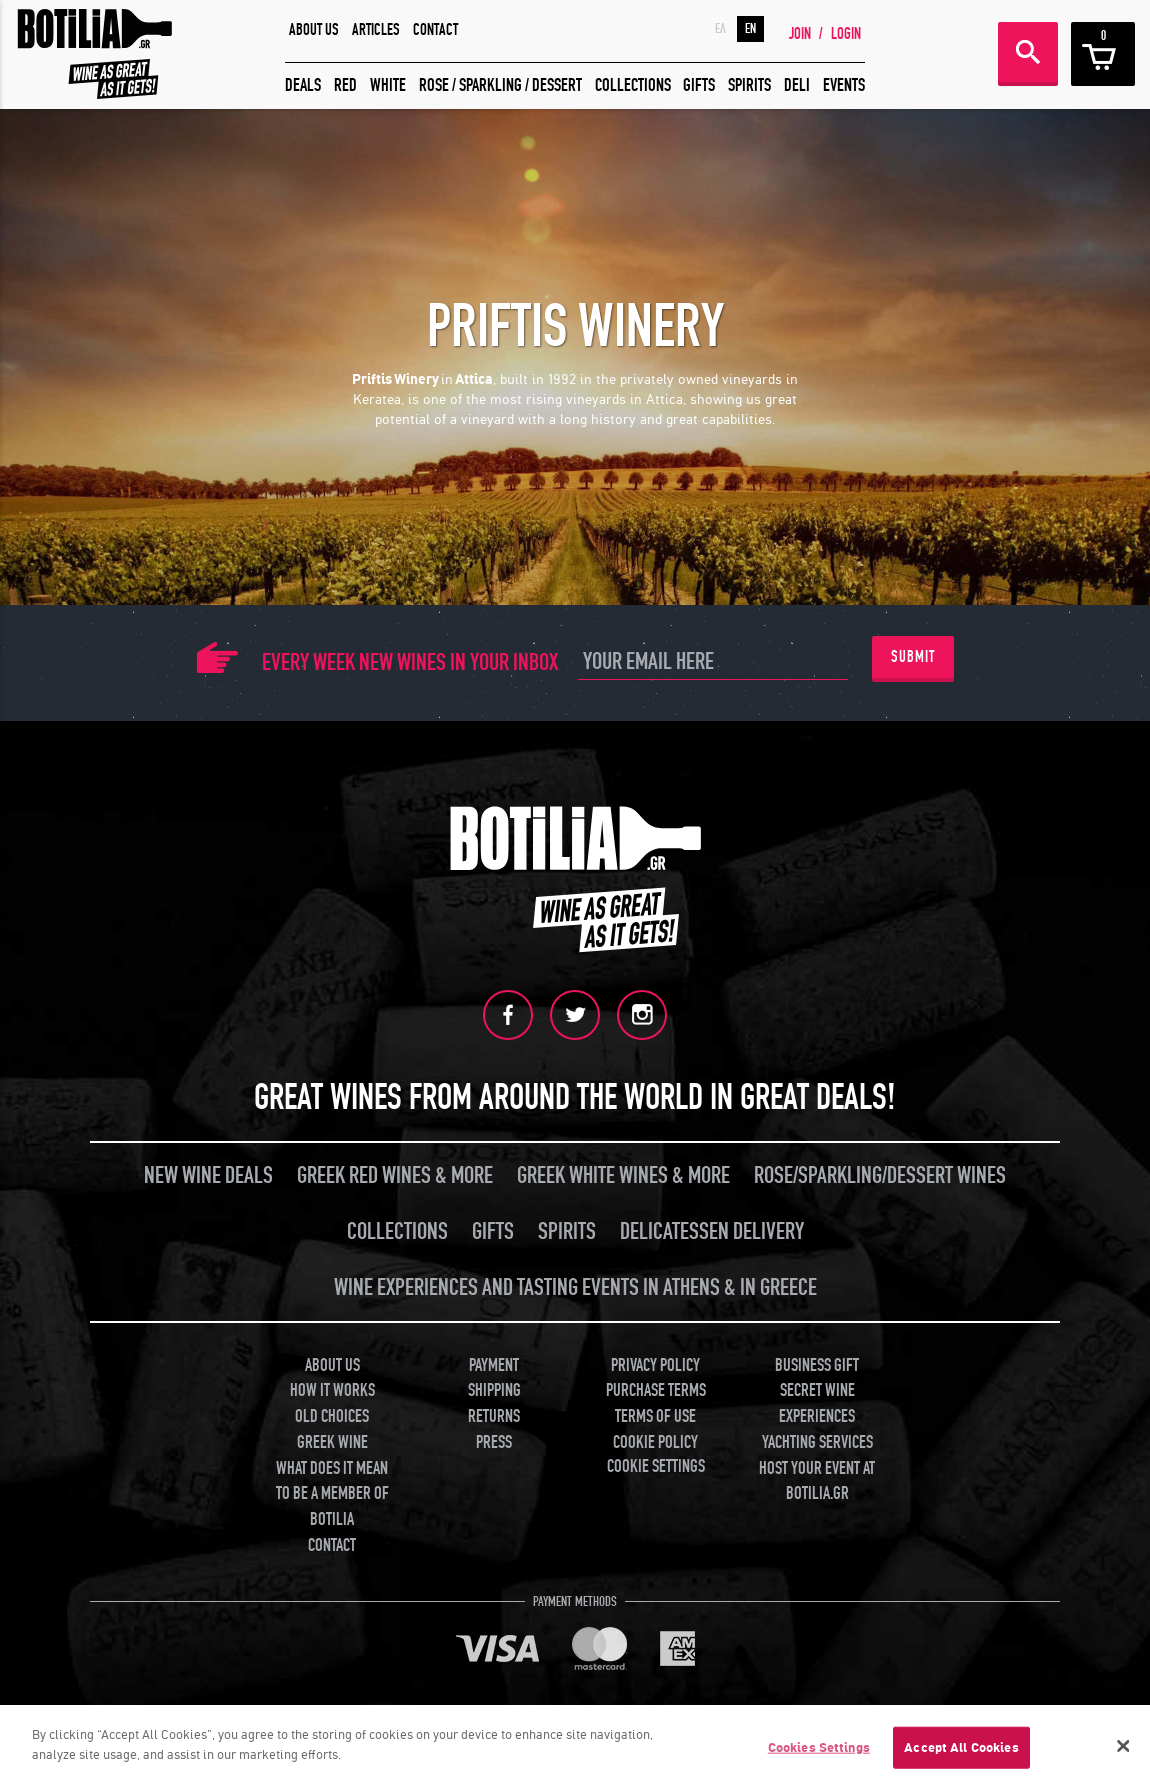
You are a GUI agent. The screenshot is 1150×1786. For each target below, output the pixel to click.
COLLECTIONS (633, 85)
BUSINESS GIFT (817, 1365)
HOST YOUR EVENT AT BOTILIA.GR (817, 1481)
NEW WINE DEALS (208, 1175)
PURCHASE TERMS (656, 1390)
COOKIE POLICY (655, 1442)
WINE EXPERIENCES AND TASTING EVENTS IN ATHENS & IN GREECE (575, 1287)
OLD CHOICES (332, 1416)
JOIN (800, 34)
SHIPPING (494, 1390)
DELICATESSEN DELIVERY (712, 1231)
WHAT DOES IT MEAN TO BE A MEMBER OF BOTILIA (332, 1494)
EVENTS (844, 85)
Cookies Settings (819, 1751)
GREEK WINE (332, 1442)
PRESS (494, 1442)
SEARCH (1028, 52)
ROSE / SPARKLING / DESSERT (500, 85)
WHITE (388, 85)
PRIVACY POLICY (655, 1365)
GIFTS (699, 85)
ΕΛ (720, 29)
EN (750, 29)
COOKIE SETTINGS (656, 1466)
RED (345, 85)
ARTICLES (376, 30)
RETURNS (494, 1416)
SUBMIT (913, 657)
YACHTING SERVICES (817, 1442)
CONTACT (435, 30)
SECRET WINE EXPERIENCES (817, 1403)
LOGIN (846, 34)
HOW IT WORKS (332, 1390)
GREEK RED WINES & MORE (395, 1175)
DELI (797, 85)
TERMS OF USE (655, 1416)
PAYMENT (494, 1365)
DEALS (303, 85)
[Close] (1123, 1750)
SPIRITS (749, 85)
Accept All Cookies (961, 1751)
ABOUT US (314, 30)
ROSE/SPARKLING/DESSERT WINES (880, 1175)
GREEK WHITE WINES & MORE (623, 1175)
